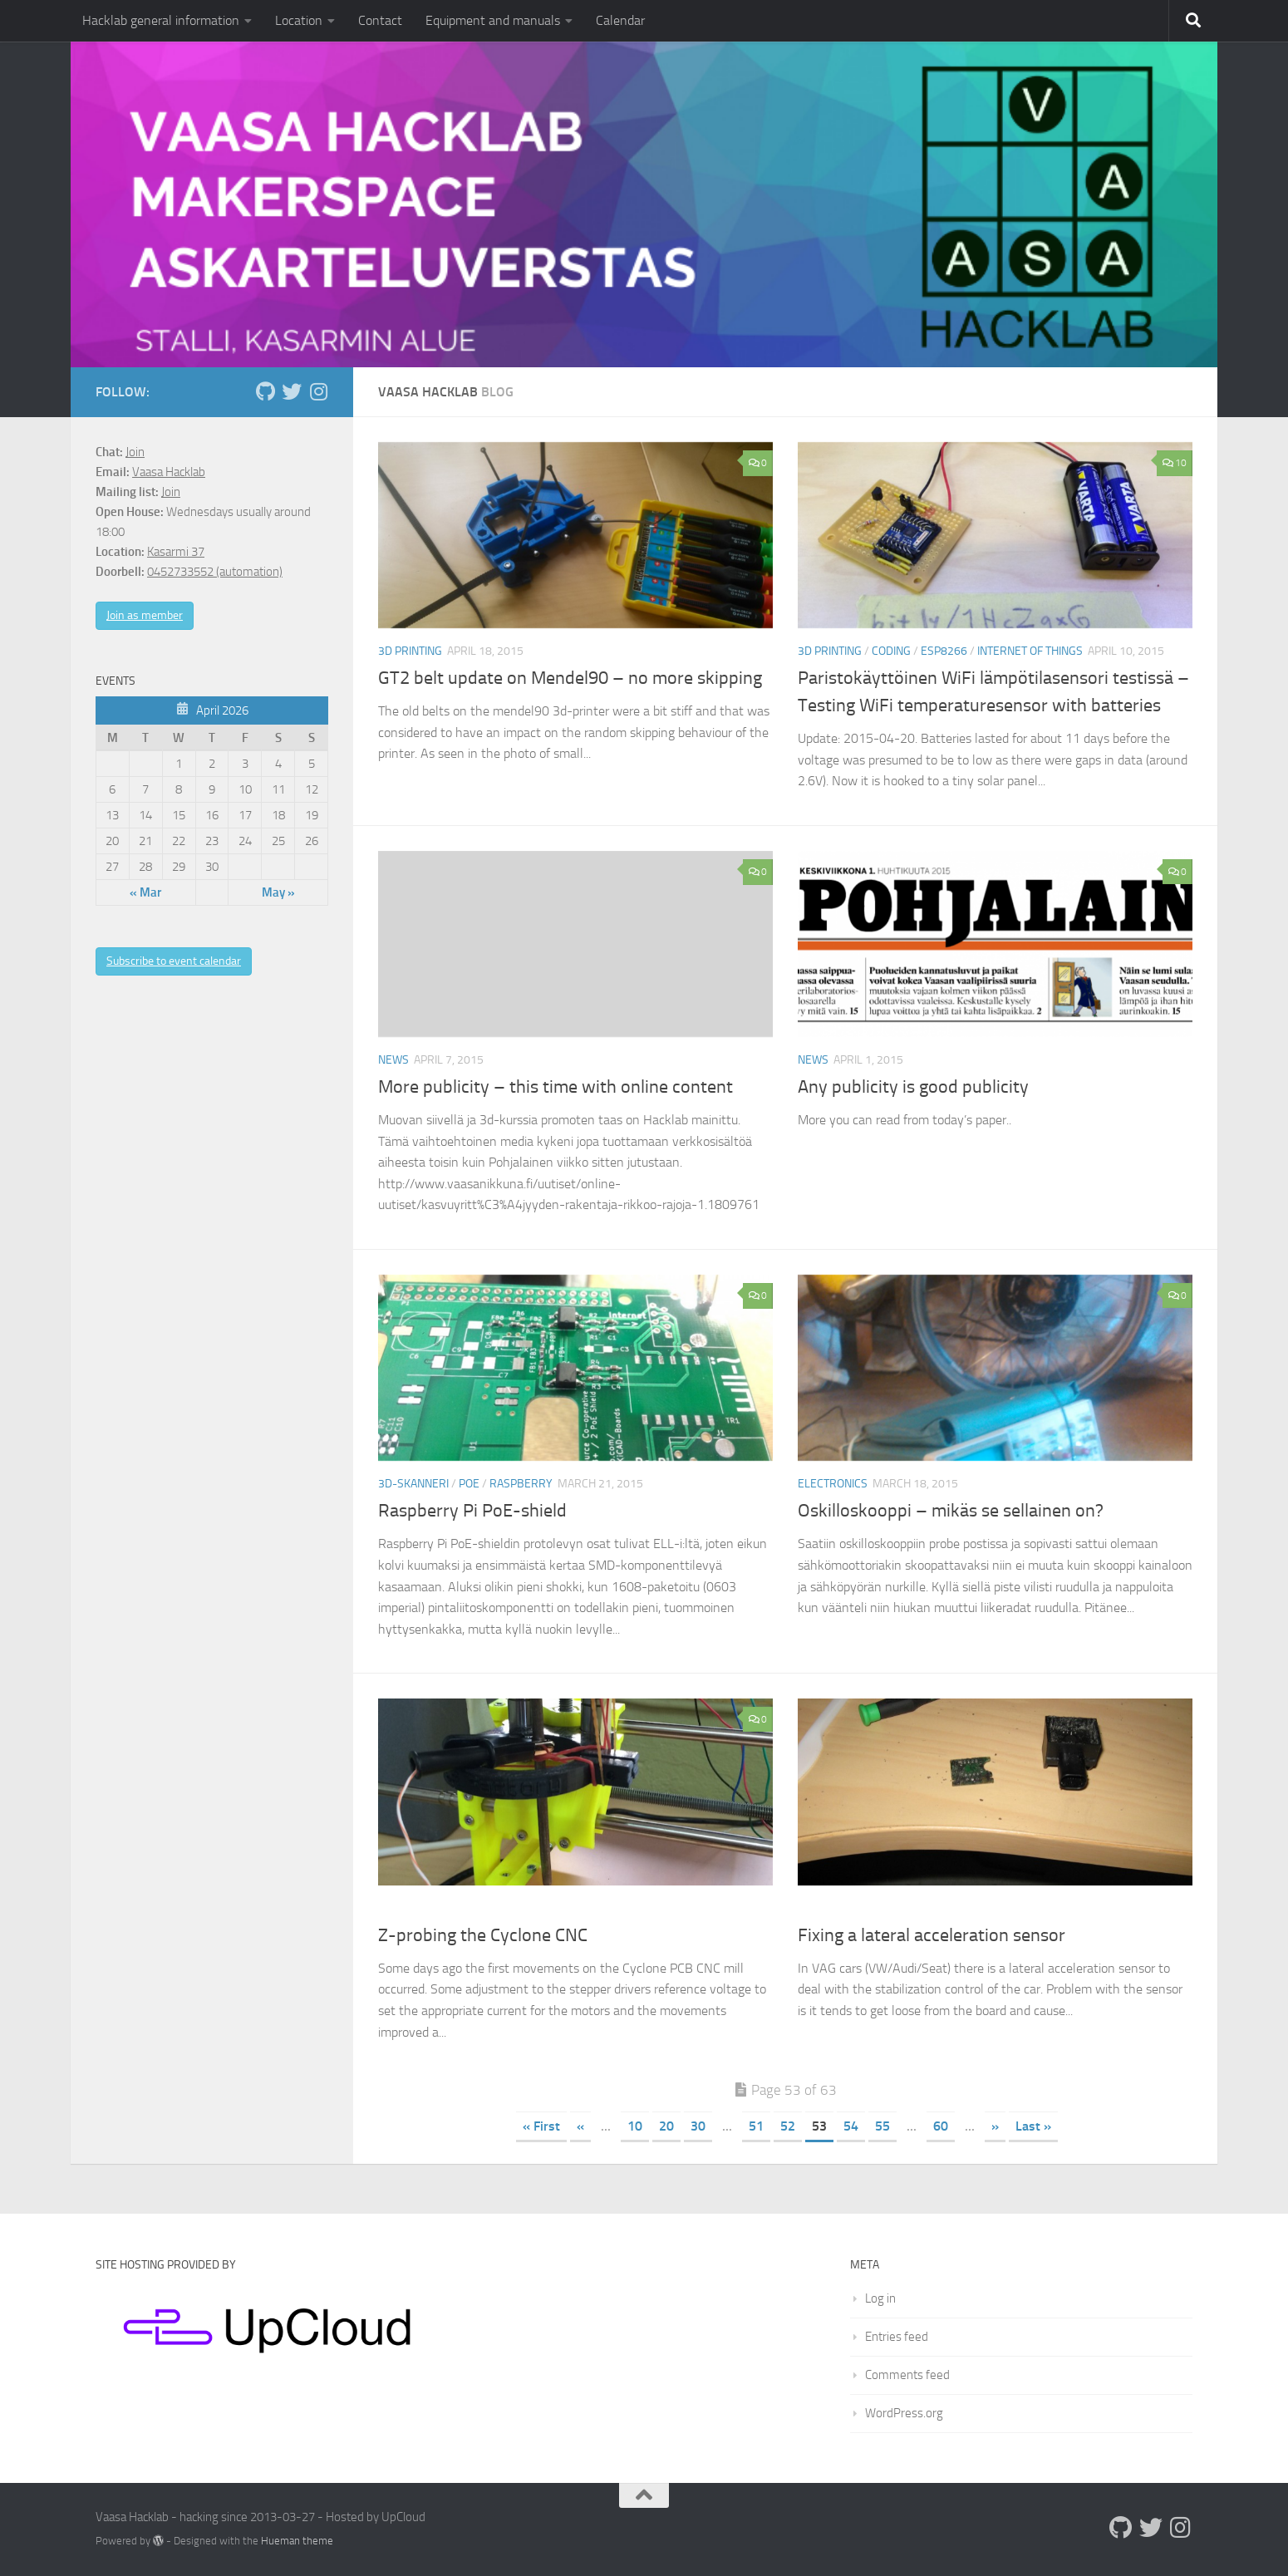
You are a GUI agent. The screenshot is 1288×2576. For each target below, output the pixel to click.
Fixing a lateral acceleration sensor (931, 1935)
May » (278, 892)
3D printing (410, 651)
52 (787, 2126)
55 (882, 2126)
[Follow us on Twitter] (292, 391)
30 (698, 2126)
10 (1175, 463)
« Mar (145, 892)
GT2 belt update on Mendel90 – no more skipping (570, 678)
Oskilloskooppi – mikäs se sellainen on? (951, 1511)
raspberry (521, 1484)
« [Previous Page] (580, 2126)
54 (850, 2126)
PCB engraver (418, 1908)
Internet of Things (1030, 651)
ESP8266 (944, 651)
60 (940, 2126)
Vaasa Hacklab (168, 472)
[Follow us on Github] (265, 391)
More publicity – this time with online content (555, 1087)
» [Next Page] (995, 2126)
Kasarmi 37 (175, 551)
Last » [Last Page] (1033, 2126)
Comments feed (907, 2374)
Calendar (620, 20)
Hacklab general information (160, 20)
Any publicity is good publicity (913, 1087)
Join (135, 452)
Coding (891, 651)
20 (666, 2126)
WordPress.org (904, 2413)
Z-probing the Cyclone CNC (482, 1935)
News (393, 1060)
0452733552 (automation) (215, 571)
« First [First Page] (541, 2126)
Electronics (833, 1484)
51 (756, 2126)
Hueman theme (297, 2540)
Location (298, 20)
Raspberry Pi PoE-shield (472, 1511)
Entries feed (896, 2336)
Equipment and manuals (492, 20)
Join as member (144, 615)
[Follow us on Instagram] (318, 391)
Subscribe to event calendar (173, 961)
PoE (469, 1484)
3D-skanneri (413, 1484)
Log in (880, 2298)
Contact (380, 20)
